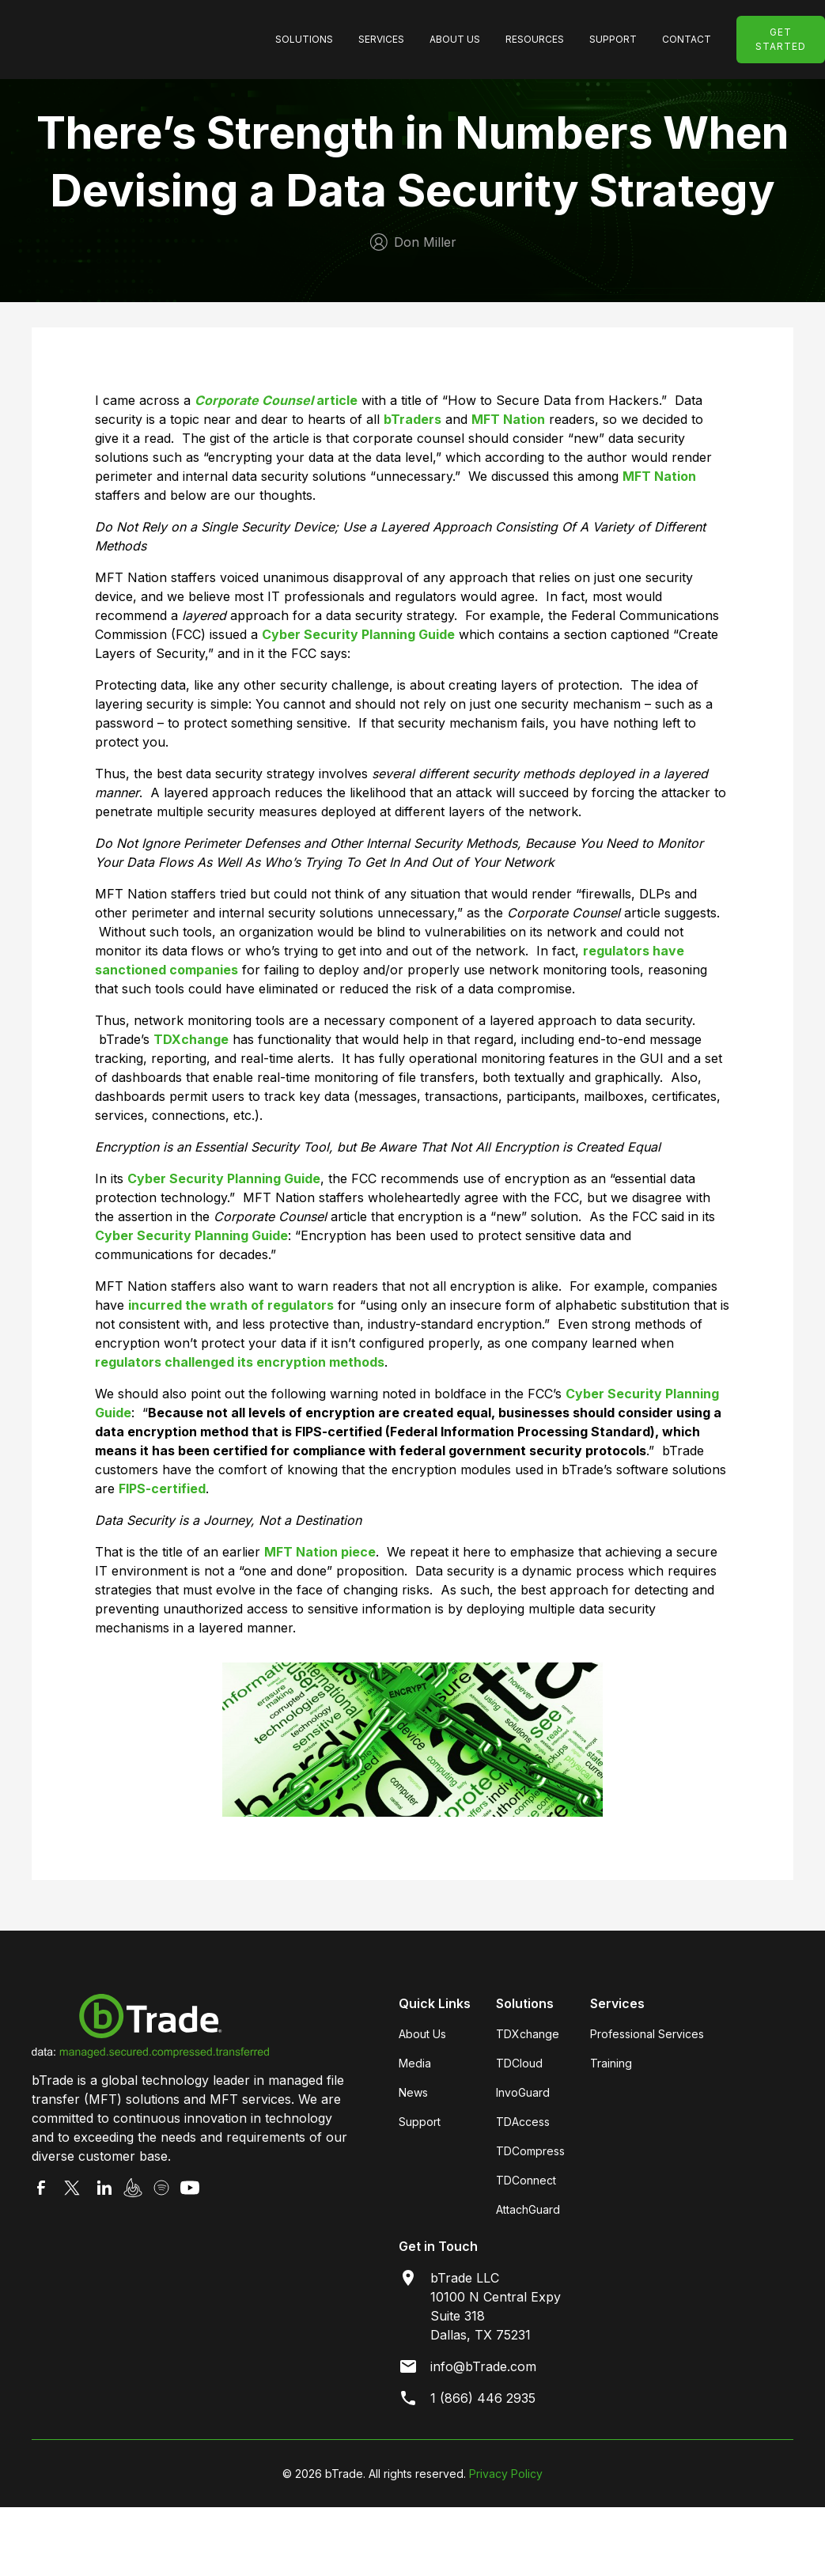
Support (420, 2121)
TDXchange (527, 2034)
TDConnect (526, 2180)
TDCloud (519, 2063)
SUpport (613, 39)
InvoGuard (523, 2092)
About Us (455, 39)
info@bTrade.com (483, 2366)
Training (611, 2063)
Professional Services (647, 2034)
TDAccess (523, 2121)
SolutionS (304, 39)
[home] (144, 39)
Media (415, 2063)
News (413, 2092)
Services (381, 39)
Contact (686, 39)
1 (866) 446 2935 (482, 2398)
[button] (304, 39)
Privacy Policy (506, 2473)
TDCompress (530, 2151)
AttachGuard (528, 2209)
